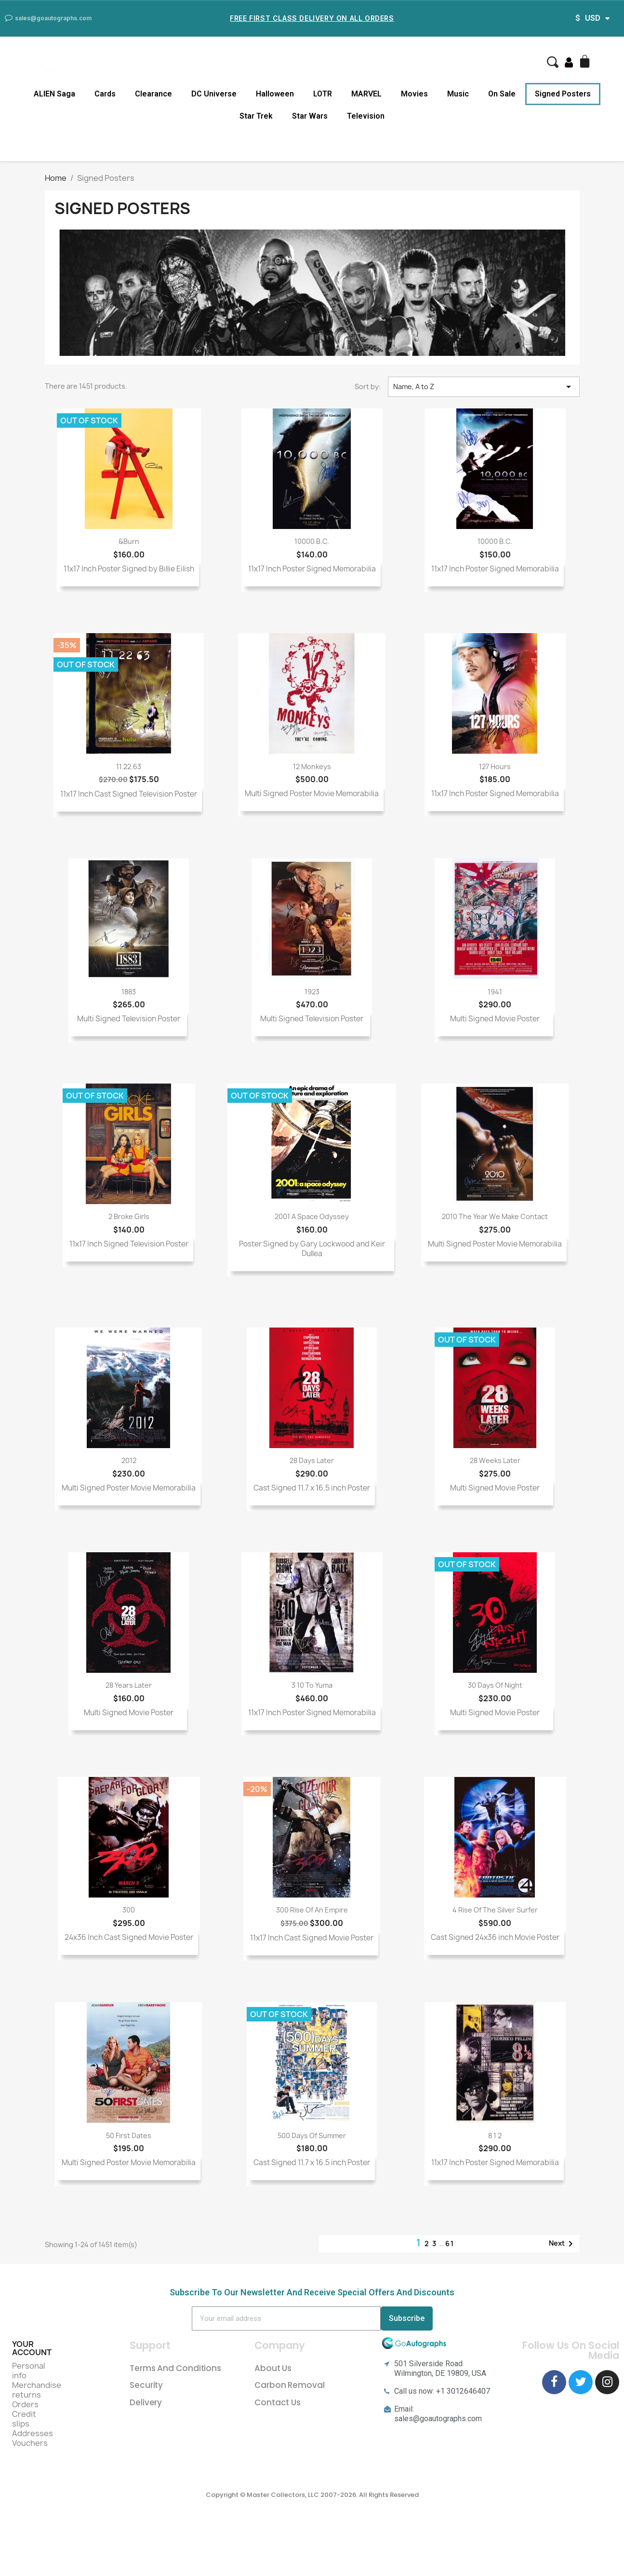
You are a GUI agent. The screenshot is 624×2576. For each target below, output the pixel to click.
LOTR (322, 93)
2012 (128, 1460)
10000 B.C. (311, 541)
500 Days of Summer (312, 2135)
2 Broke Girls (128, 1216)
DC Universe (214, 93)
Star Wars (310, 116)
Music (458, 93)
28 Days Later (312, 1460)
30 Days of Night (495, 1685)
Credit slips (24, 2419)
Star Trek (256, 116)
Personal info (28, 2370)
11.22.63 (128, 766)
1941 (495, 991)
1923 (312, 991)
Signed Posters (563, 93)
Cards (105, 93)
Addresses (32, 2433)
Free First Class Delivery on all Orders (312, 18)
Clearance (153, 93)
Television (366, 116)
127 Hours (495, 766)
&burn (129, 541)
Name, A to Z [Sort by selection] (483, 387)
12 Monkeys (312, 766)
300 (128, 1909)
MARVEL (366, 93)
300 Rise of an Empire (312, 1909)
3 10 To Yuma (312, 1685)
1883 (128, 991)
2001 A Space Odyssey (312, 1216)
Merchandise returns (36, 2390)
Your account (32, 2348)
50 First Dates (128, 2135)
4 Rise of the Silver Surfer (495, 1909)
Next (562, 2244)
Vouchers (30, 2443)
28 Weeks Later (495, 1460)
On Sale (502, 93)
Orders (25, 2404)
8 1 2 (495, 2135)
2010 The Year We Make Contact (495, 1216)
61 (449, 2243)
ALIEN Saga (54, 93)
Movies (414, 93)
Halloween (275, 93)
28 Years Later (129, 1685)
